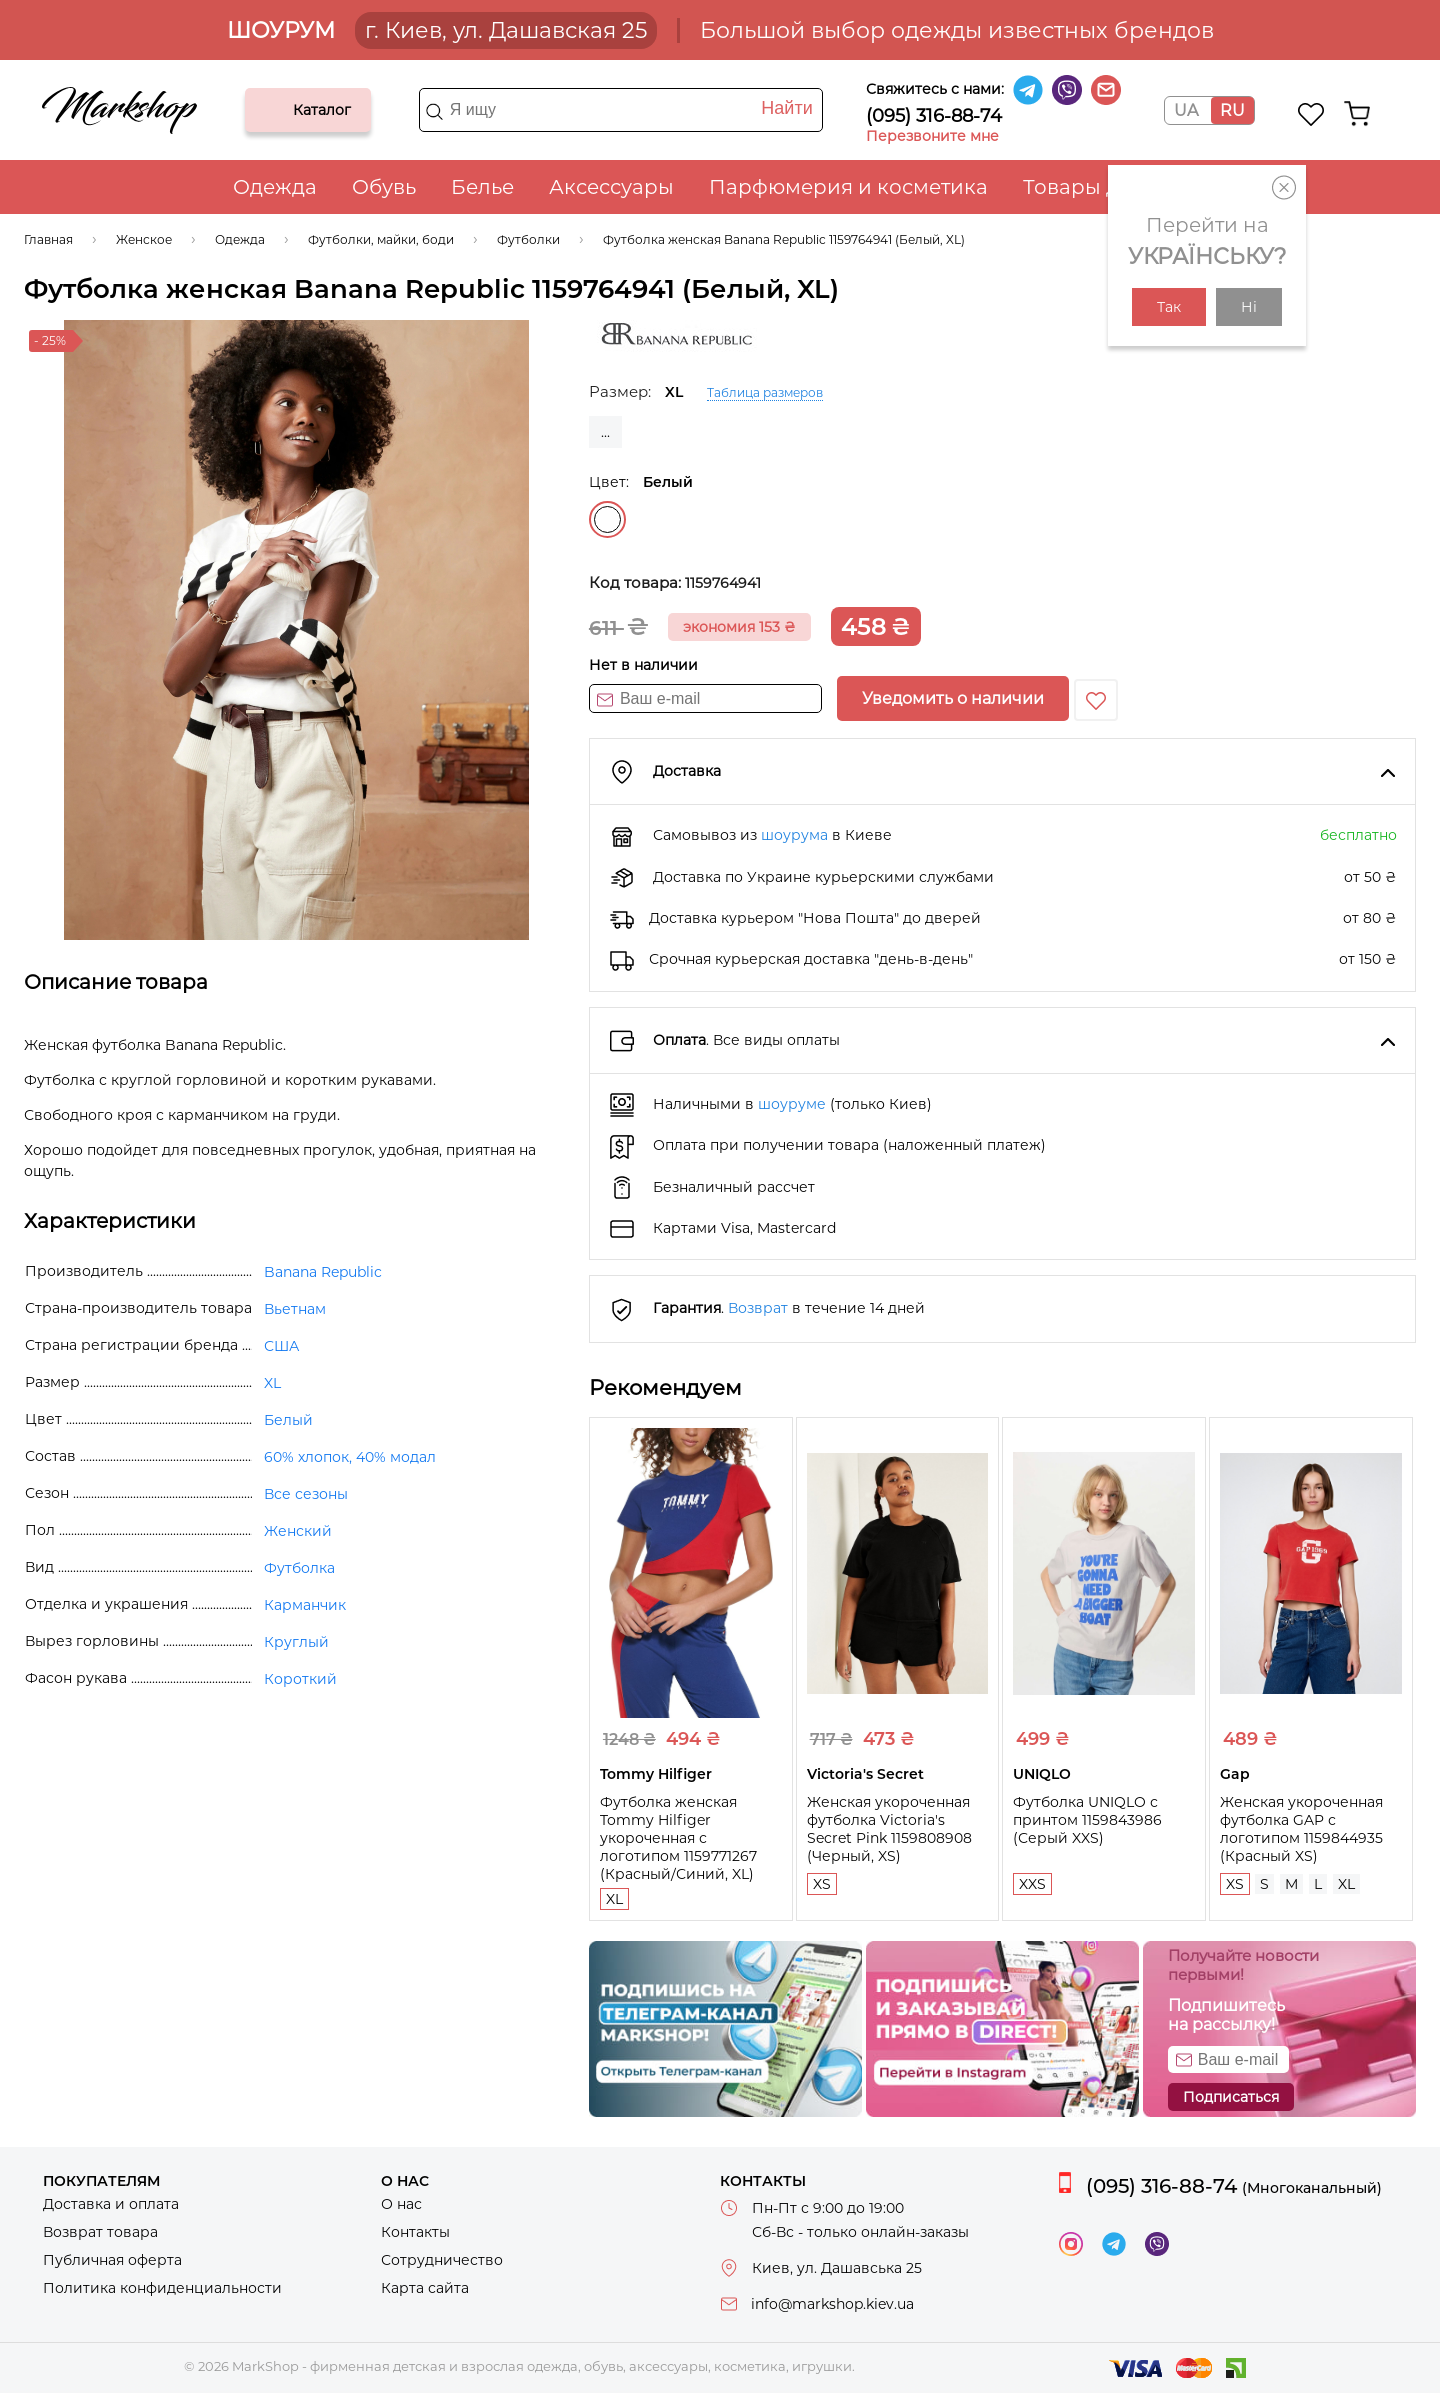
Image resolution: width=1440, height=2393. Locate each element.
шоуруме (792, 1104)
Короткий (300, 1679)
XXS (1032, 1884)
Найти (786, 108)
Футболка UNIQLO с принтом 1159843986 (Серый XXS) (1087, 1820)
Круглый (296, 1642)
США (281, 1346)
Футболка (299, 1568)
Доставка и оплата (111, 2204)
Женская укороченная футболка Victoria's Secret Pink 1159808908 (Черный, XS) (889, 1829)
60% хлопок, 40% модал (350, 1457)
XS (822, 1884)
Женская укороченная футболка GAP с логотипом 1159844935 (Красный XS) (1301, 1829)
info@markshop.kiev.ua (832, 2304)
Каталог (277, 110)
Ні (1249, 307)
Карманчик (305, 1605)
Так (1169, 307)
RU (1232, 110)
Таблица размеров (765, 392)
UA (1186, 110)
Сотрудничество (442, 2260)
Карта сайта (425, 2288)
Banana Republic (323, 1272)
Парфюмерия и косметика (848, 187)
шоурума (794, 835)
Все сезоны (306, 1494)
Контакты (415, 2232)
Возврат (758, 1308)
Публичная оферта (112, 2260)
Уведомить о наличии (953, 698)
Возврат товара (100, 2232)
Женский (298, 1531)
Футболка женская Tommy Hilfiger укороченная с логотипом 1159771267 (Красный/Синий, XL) (678, 1838)
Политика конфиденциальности (162, 2288)
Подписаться (1231, 2097)
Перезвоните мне (932, 136)
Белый (607, 519)
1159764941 (723, 583)
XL (614, 1899)
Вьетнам (295, 1309)
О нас (401, 2204)
